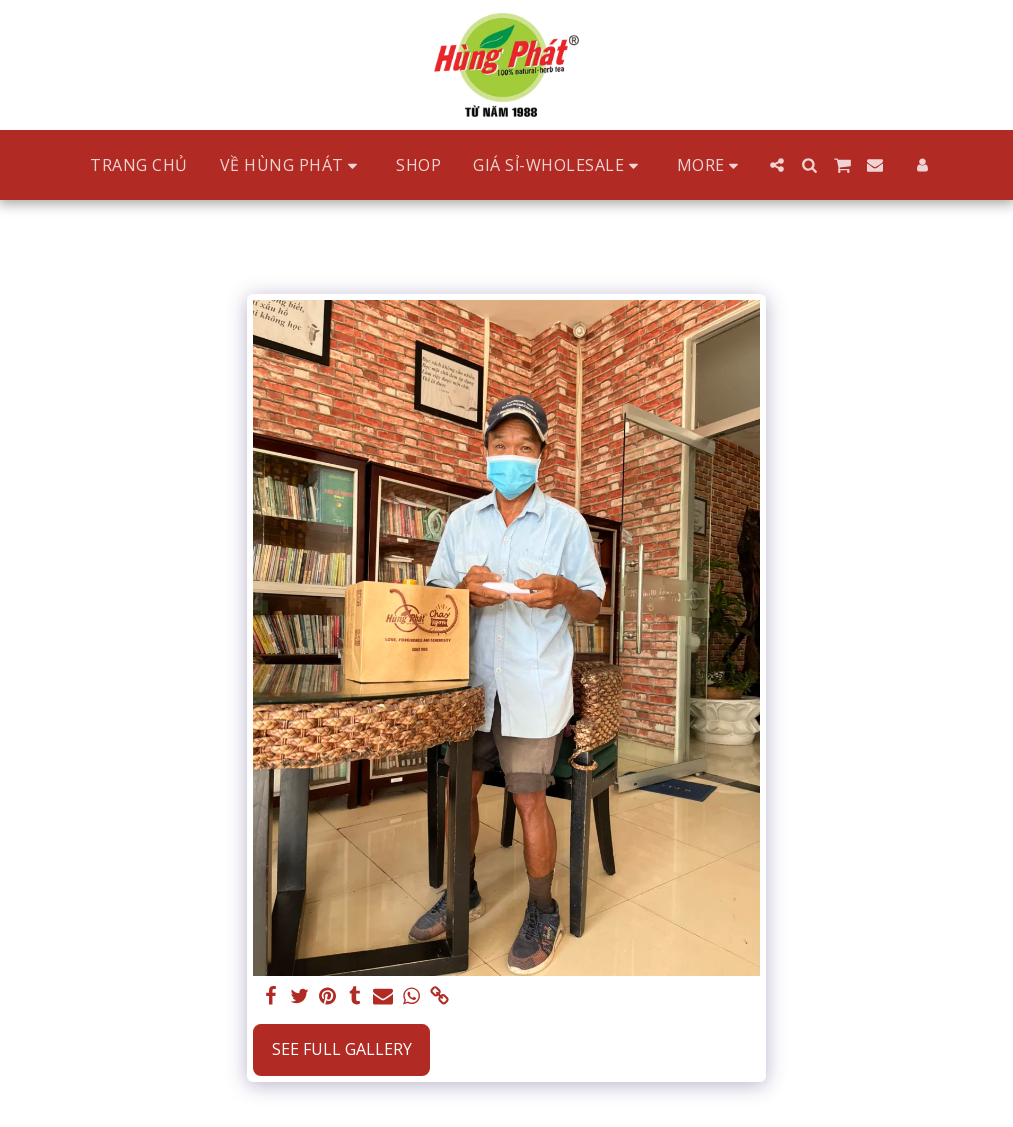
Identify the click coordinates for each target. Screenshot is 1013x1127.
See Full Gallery (342, 1049)
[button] (292, 165)
